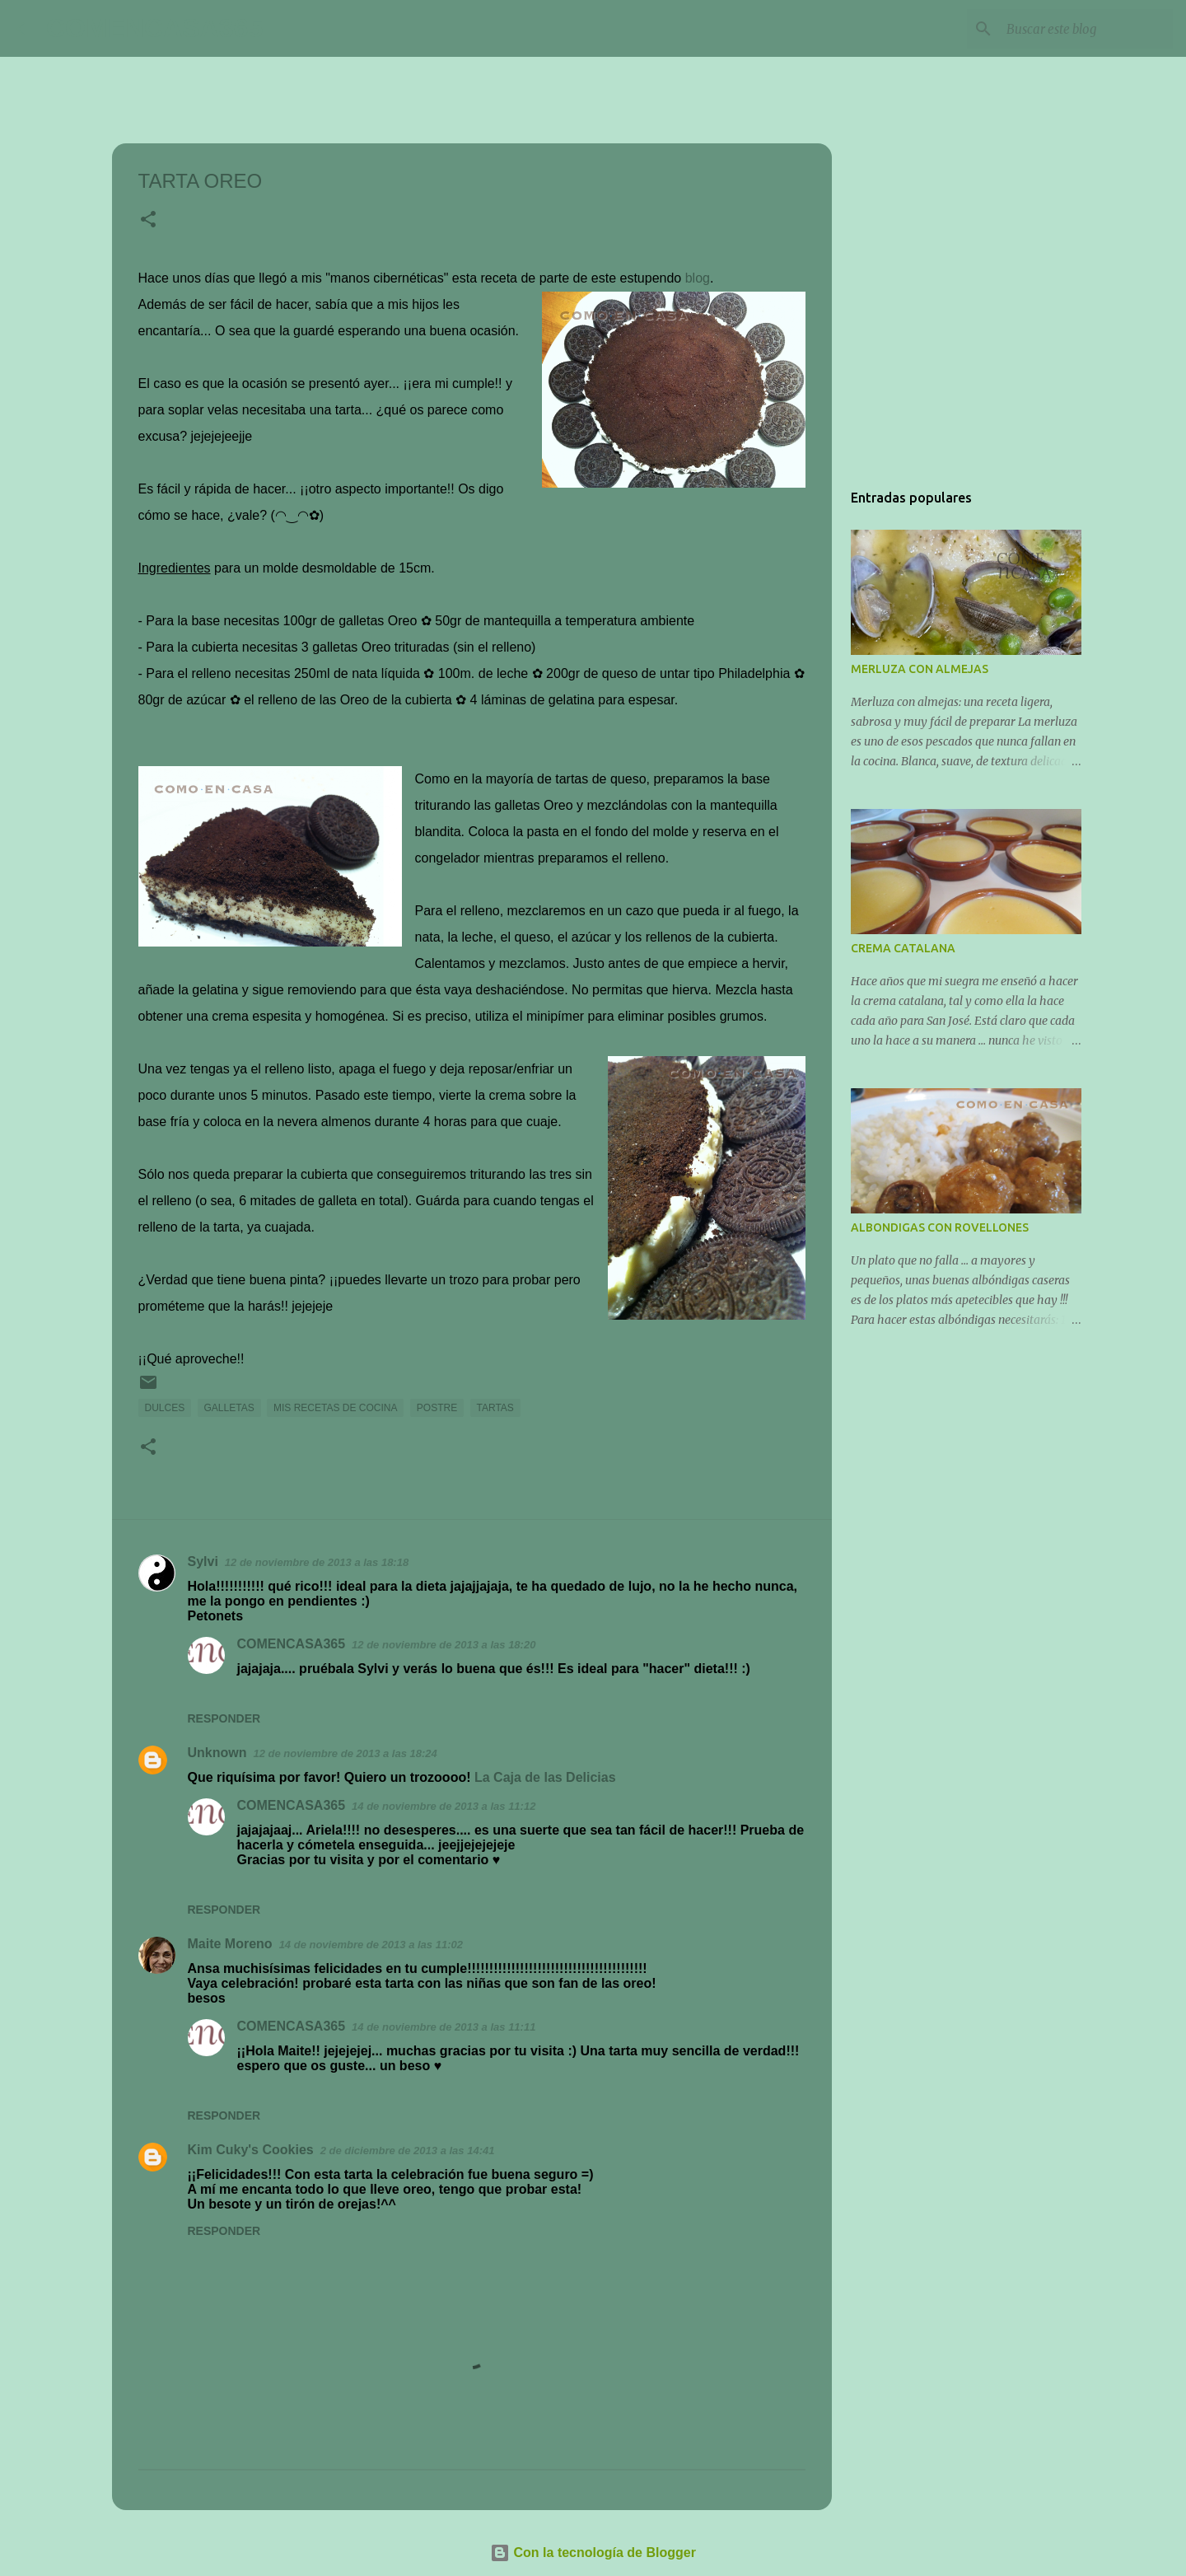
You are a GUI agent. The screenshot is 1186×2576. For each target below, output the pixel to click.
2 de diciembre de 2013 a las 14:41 (407, 2150)
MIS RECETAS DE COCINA (335, 1408)
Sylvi (203, 1561)
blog (697, 278)
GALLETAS (229, 1408)
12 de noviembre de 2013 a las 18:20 (443, 1645)
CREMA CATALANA (903, 948)
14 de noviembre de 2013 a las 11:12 (443, 1806)
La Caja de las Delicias (545, 1777)
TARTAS (495, 1408)
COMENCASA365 (154, 28)
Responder (224, 1718)
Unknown (217, 1753)
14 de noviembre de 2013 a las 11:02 (371, 1944)
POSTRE (437, 1408)
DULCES (165, 1408)
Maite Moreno (230, 1944)
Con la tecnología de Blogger (593, 2553)
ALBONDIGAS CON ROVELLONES (940, 1227)
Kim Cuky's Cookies (251, 2150)
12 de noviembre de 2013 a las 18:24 (345, 1753)
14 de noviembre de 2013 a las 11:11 (443, 2027)
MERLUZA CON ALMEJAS (919, 669)
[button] (148, 220)
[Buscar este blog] (1086, 29)
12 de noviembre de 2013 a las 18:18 (317, 1562)
